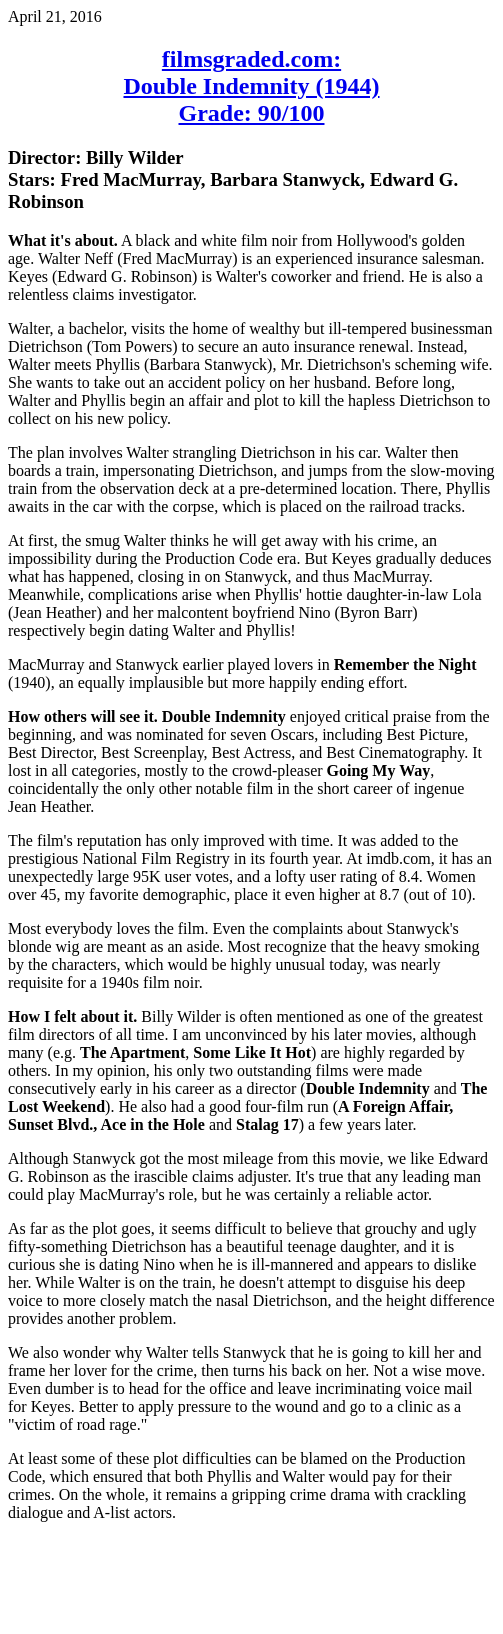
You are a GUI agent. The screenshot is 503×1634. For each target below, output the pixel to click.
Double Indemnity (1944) (251, 86)
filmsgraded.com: (251, 59)
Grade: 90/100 (252, 113)
